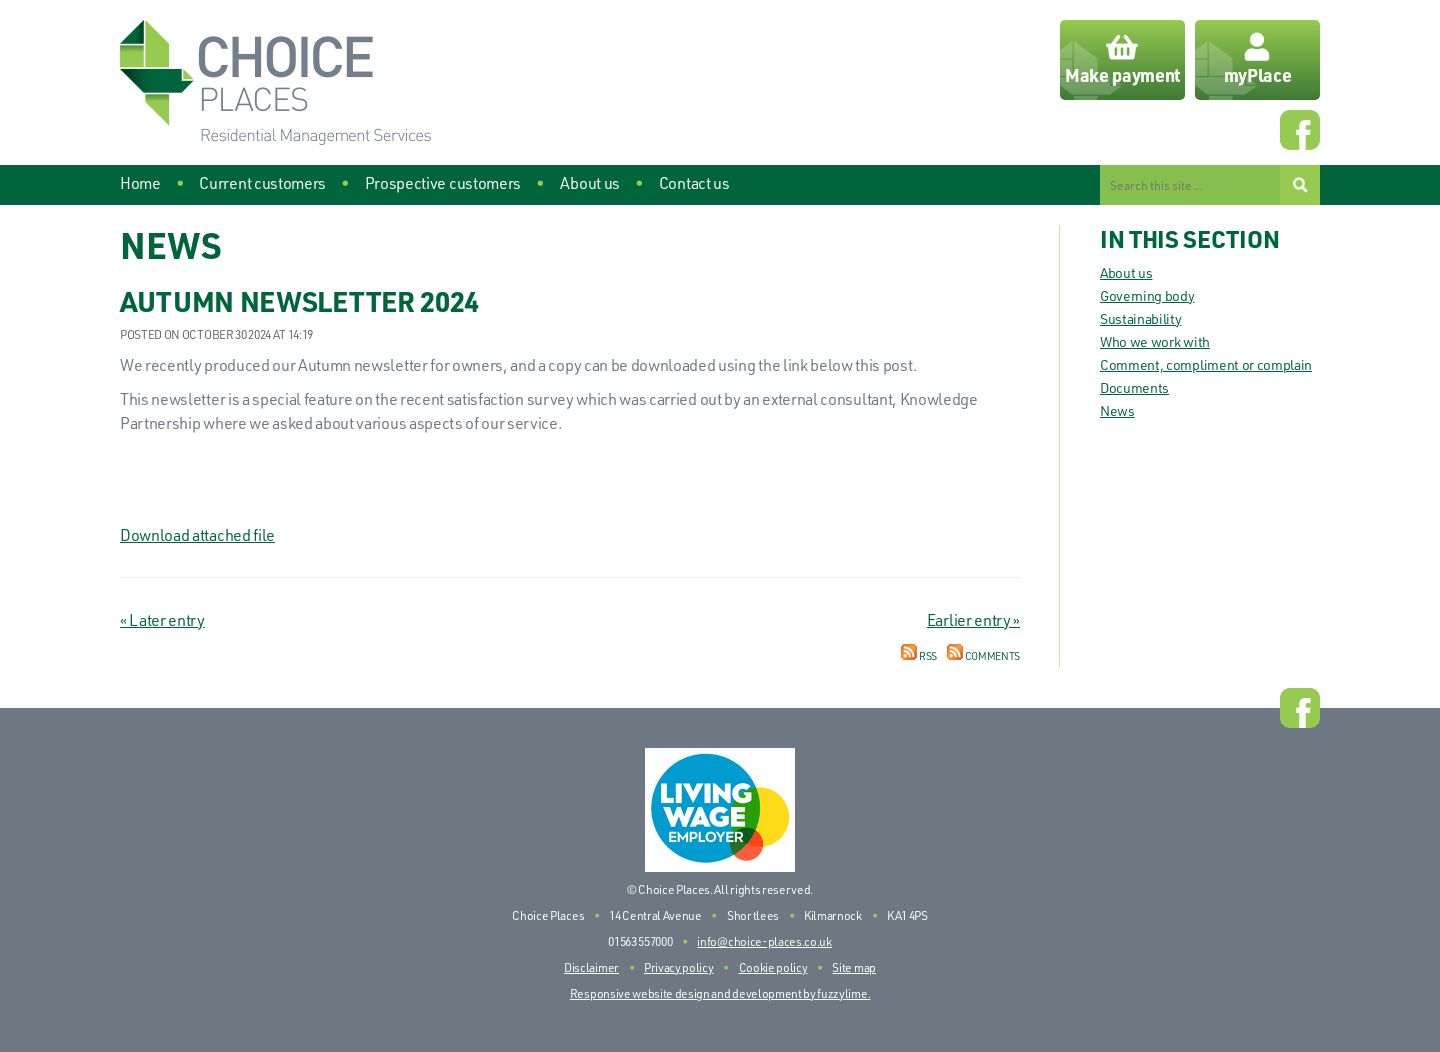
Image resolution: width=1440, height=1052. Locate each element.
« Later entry (162, 620)
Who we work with (1155, 341)
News (1117, 410)
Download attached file (197, 535)
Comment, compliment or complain (1206, 364)
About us (1126, 272)
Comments (983, 656)
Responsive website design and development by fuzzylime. (720, 993)
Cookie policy (773, 967)
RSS (919, 656)
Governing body (1147, 295)
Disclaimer (591, 967)
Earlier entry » (973, 620)
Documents (1134, 387)
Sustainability (1141, 318)
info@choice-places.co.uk (764, 941)
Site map (853, 967)
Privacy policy (679, 967)
